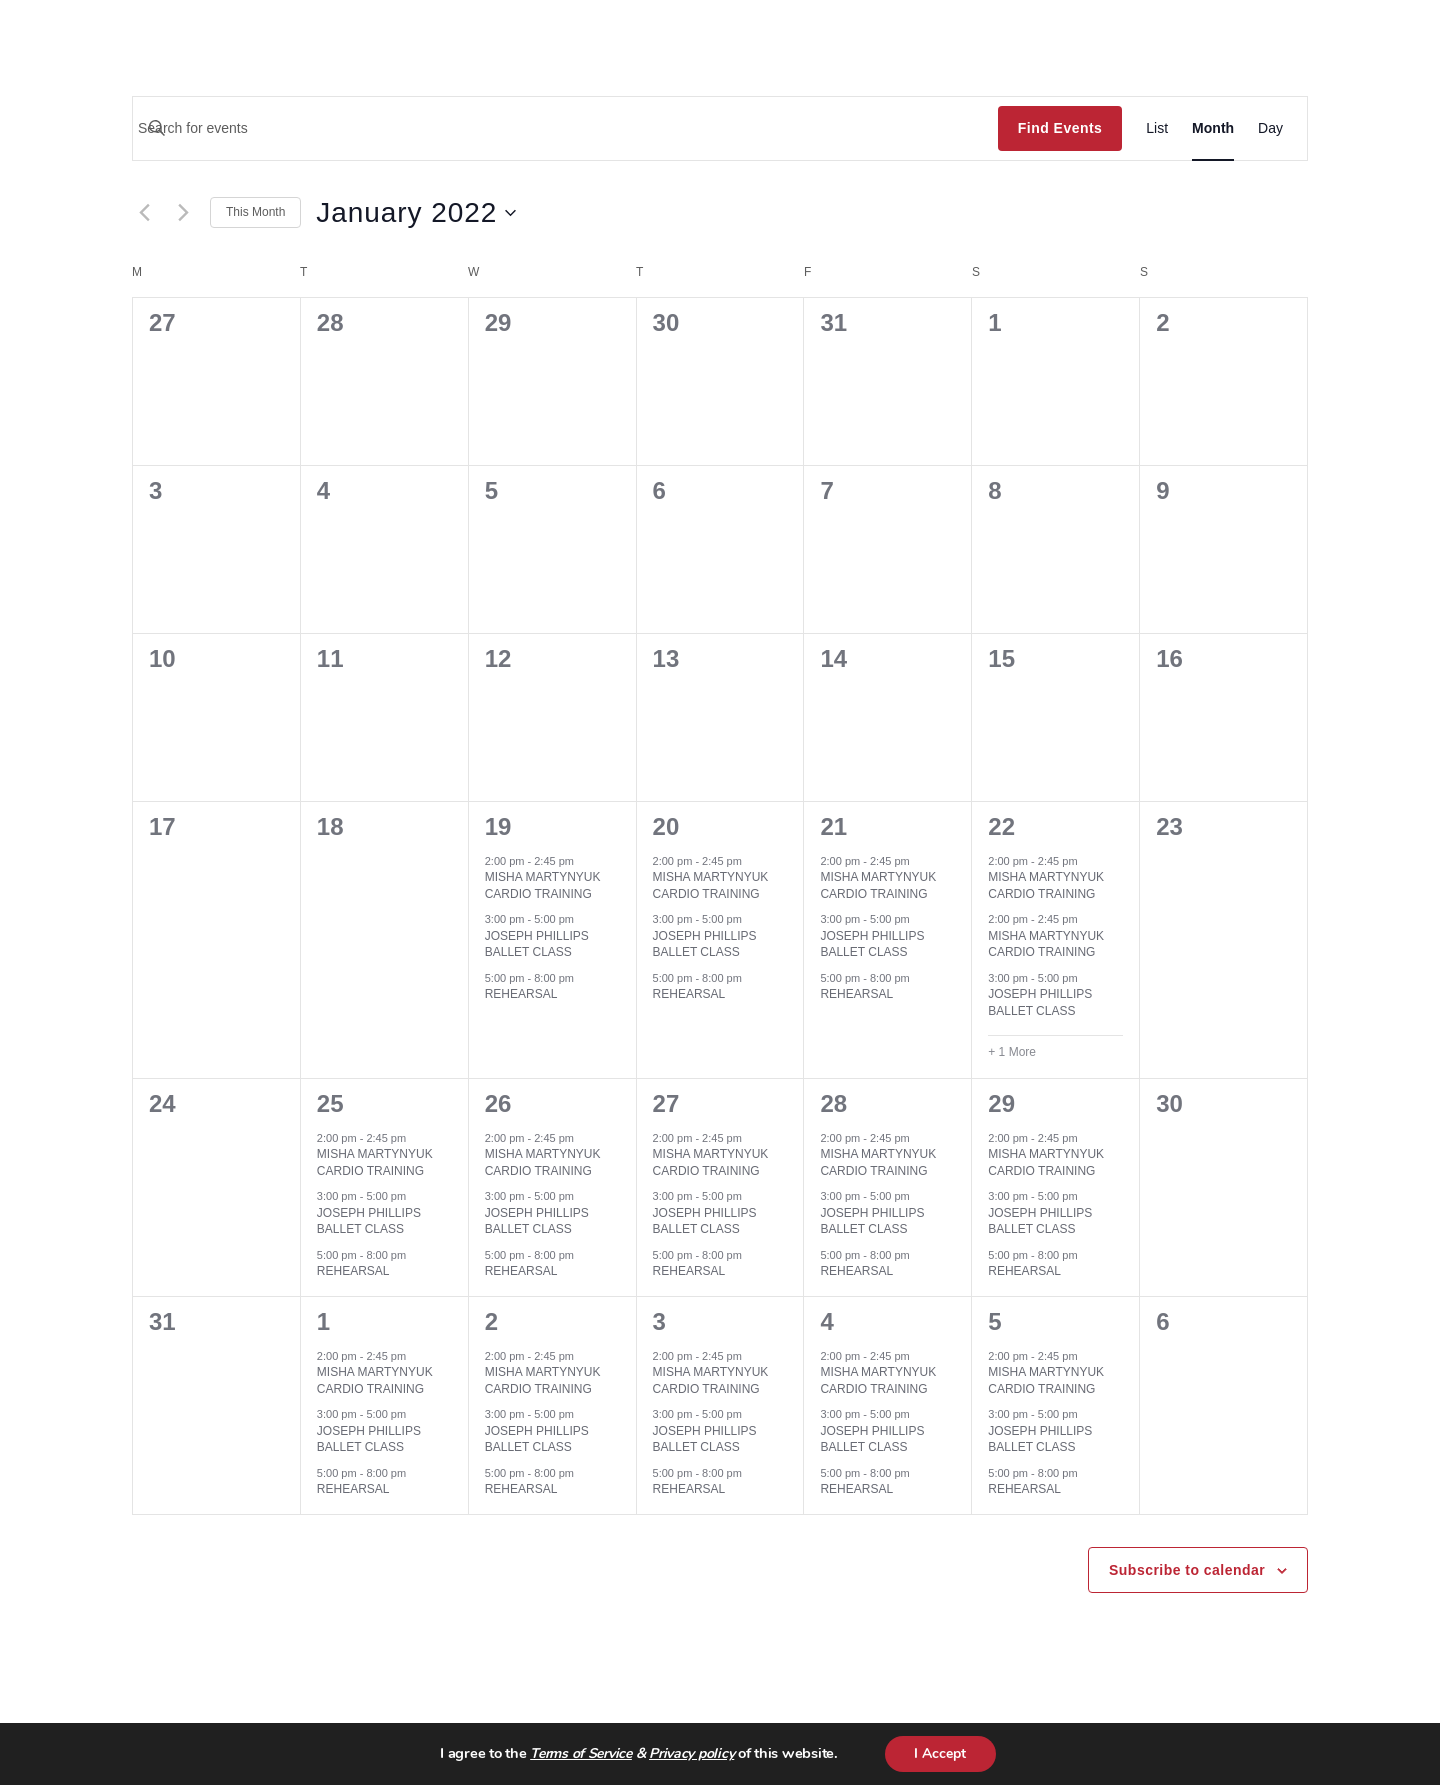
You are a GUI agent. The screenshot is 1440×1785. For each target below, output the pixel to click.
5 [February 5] (994, 1321)
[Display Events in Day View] (1270, 128)
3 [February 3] (659, 1321)
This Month (255, 212)
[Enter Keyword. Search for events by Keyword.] (565, 128)
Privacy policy (691, 1754)
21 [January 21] (833, 826)
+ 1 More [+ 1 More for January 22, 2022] (1012, 1052)
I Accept (940, 1753)
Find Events (1060, 128)
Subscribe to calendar (1187, 1570)
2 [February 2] (491, 1321)
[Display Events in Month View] (1213, 128)
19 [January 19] (498, 826)
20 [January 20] (666, 826)
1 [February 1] (323, 1321)
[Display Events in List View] (1157, 128)
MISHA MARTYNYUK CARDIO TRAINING (543, 885)
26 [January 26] (498, 1103)
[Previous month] (144, 213)
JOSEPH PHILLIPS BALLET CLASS (537, 944)
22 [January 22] (1001, 826)
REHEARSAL (521, 994)
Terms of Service (581, 1754)
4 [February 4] (826, 1321)
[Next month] (183, 213)
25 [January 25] (330, 1103)
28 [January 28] (833, 1103)
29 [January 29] (1001, 1103)
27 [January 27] (666, 1103)
